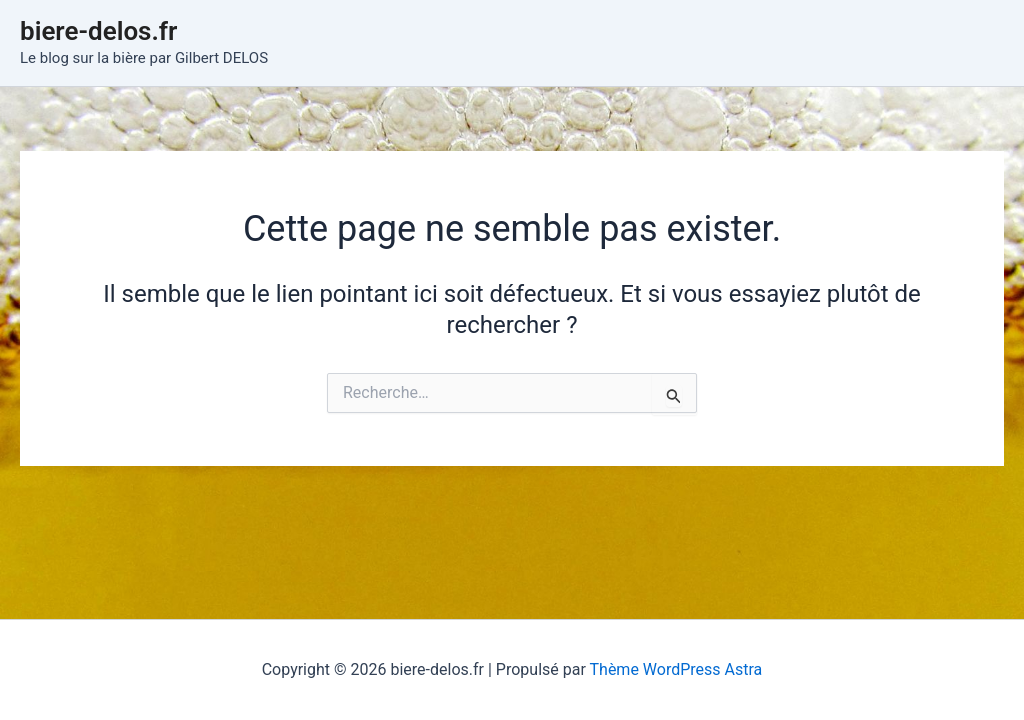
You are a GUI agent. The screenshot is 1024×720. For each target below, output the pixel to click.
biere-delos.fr (98, 31)
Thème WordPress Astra (676, 669)
